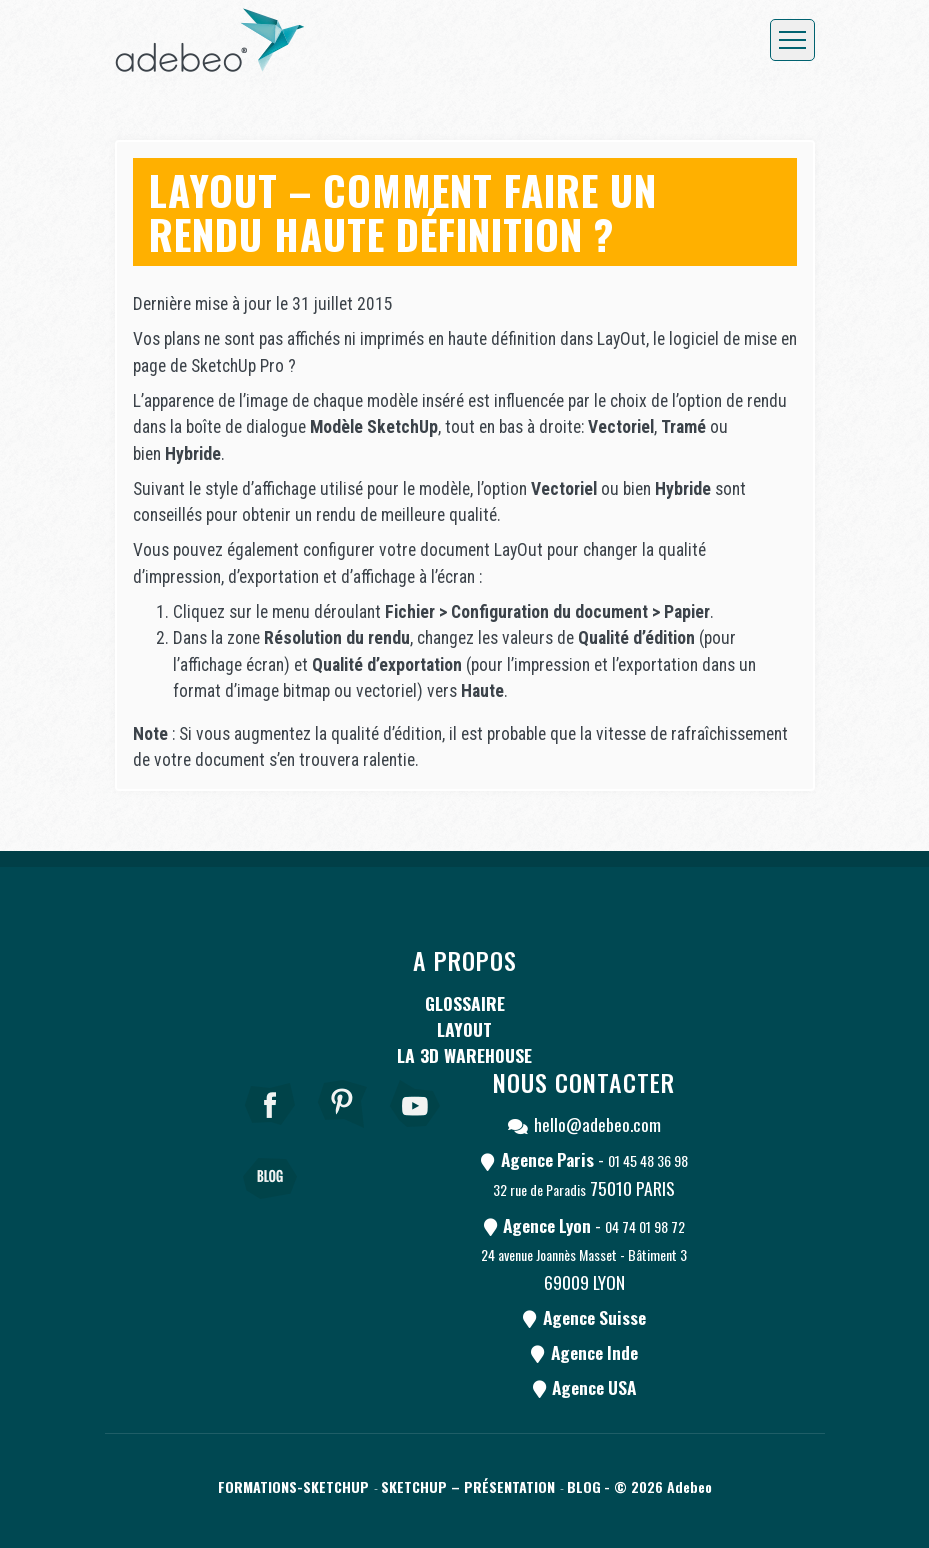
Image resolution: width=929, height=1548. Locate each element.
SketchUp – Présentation (468, 1486)
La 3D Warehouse (464, 1055)
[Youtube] (416, 1131)
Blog (584, 1486)
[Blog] (270, 1206)
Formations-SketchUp (293, 1486)
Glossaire (465, 1003)
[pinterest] (343, 1131)
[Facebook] (270, 1131)
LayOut (464, 1029)
